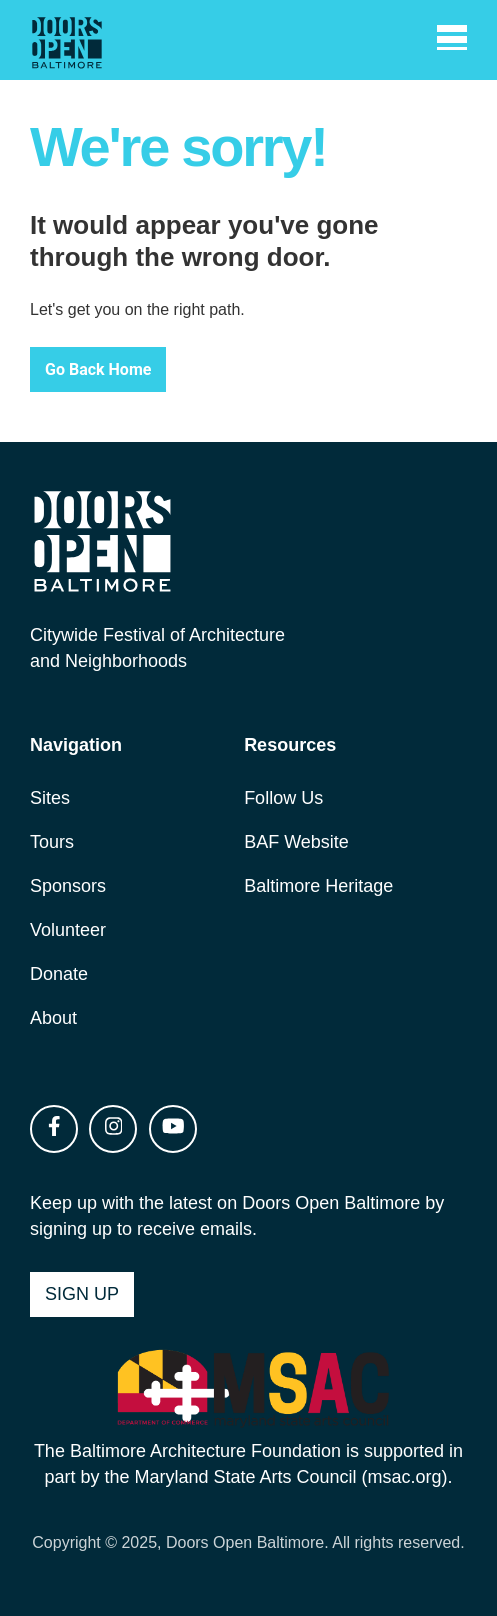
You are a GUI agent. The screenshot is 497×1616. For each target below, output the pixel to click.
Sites (50, 798)
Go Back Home (98, 369)
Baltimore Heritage (318, 886)
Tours (52, 842)
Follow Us (283, 798)
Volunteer (68, 930)
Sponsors (68, 886)
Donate (59, 974)
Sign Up (82, 1294)
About (53, 1018)
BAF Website (296, 842)
